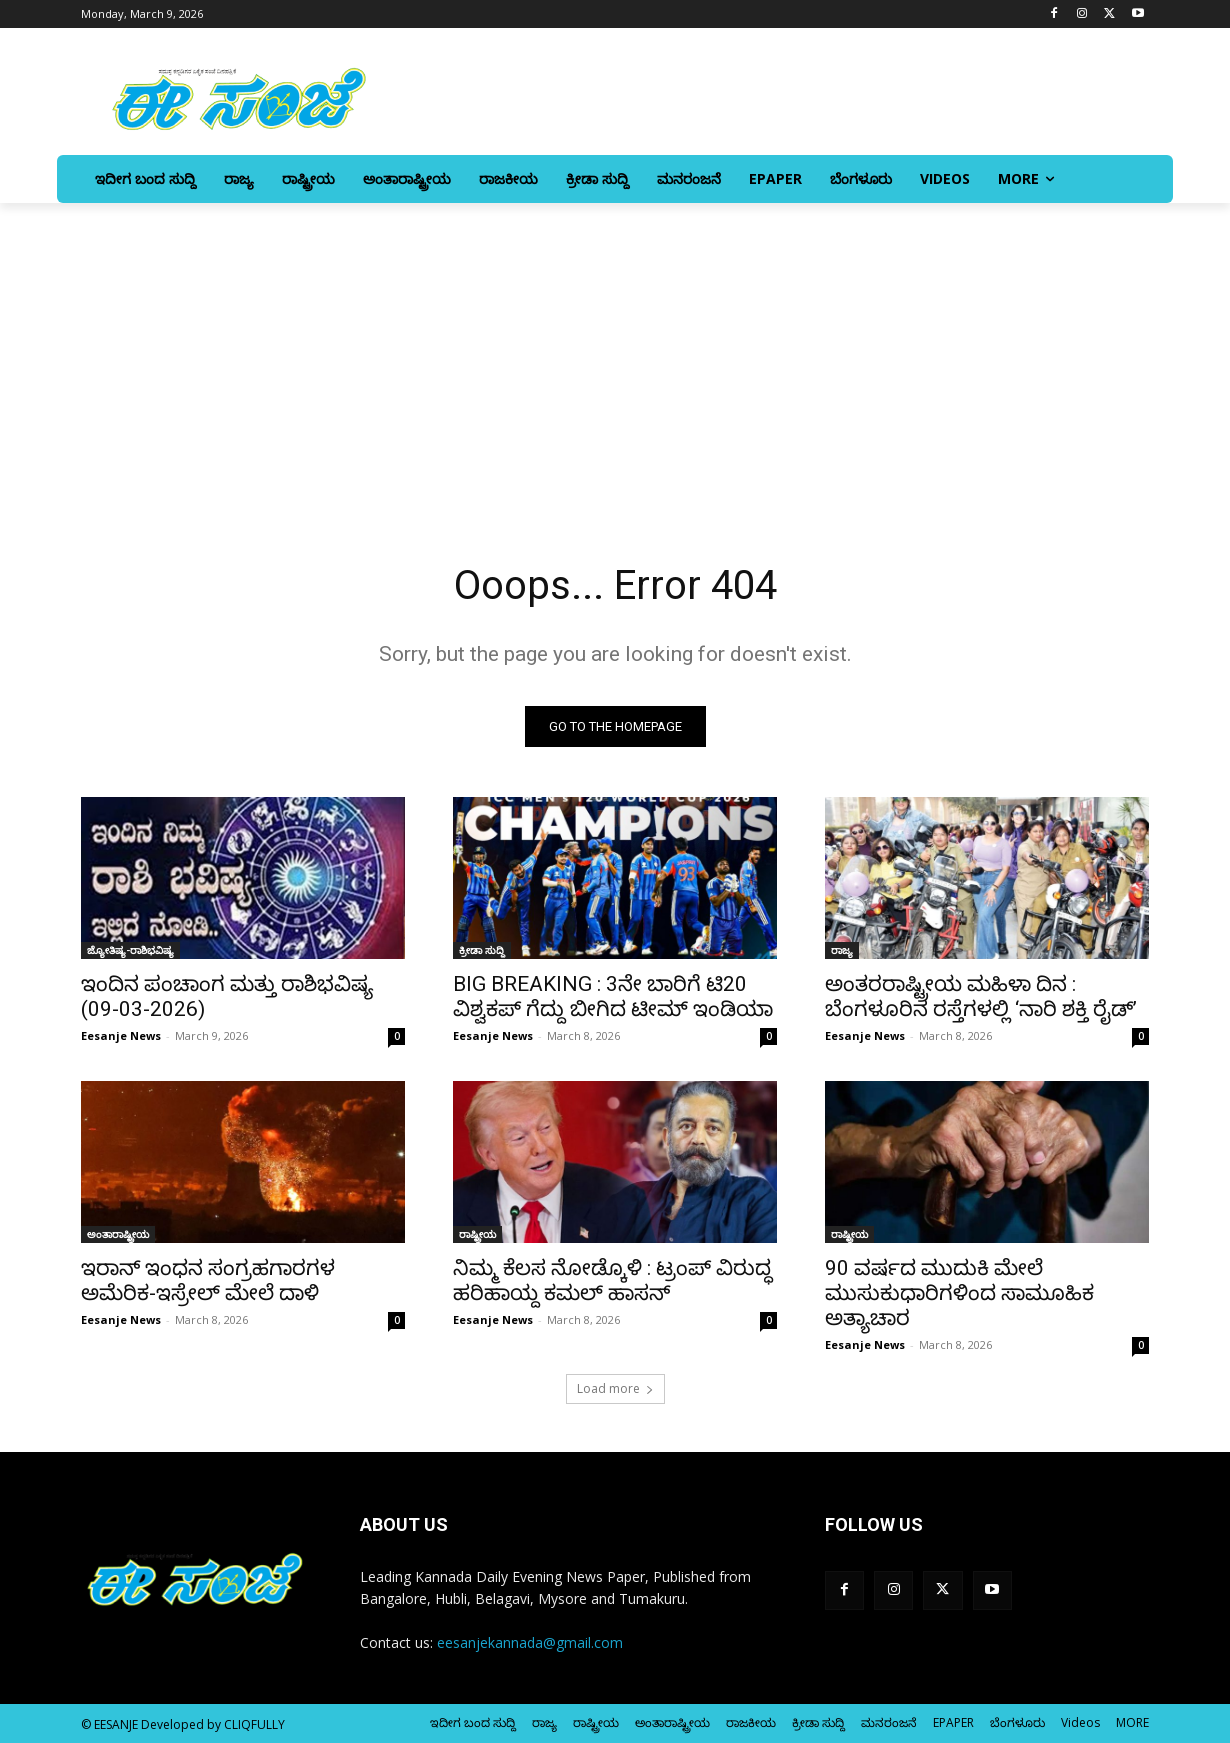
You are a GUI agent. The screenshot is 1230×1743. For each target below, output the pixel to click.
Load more (615, 1388)
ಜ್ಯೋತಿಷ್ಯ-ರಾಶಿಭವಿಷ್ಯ (130, 950)
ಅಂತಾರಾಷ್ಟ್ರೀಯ (118, 1234)
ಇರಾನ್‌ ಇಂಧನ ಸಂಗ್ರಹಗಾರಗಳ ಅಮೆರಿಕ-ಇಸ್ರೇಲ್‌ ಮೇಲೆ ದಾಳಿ (208, 1280)
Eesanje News (121, 1035)
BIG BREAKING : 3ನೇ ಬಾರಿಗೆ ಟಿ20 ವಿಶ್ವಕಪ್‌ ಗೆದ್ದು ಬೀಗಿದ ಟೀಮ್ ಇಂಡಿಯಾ (613, 996)
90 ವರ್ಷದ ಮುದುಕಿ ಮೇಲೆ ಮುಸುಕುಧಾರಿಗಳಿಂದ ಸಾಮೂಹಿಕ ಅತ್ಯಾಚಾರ (959, 1293)
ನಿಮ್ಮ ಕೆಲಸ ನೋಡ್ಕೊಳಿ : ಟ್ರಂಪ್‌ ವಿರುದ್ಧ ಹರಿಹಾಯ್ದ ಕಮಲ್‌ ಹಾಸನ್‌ (612, 1280)
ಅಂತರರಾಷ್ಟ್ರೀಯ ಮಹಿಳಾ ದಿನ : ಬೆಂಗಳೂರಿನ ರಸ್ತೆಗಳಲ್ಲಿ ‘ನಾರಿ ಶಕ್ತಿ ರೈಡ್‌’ (981, 996)
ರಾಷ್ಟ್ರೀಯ (477, 1234)
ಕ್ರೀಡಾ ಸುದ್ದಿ (482, 950)
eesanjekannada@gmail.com (530, 1642)
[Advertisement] (615, 353)
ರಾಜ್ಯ (842, 950)
